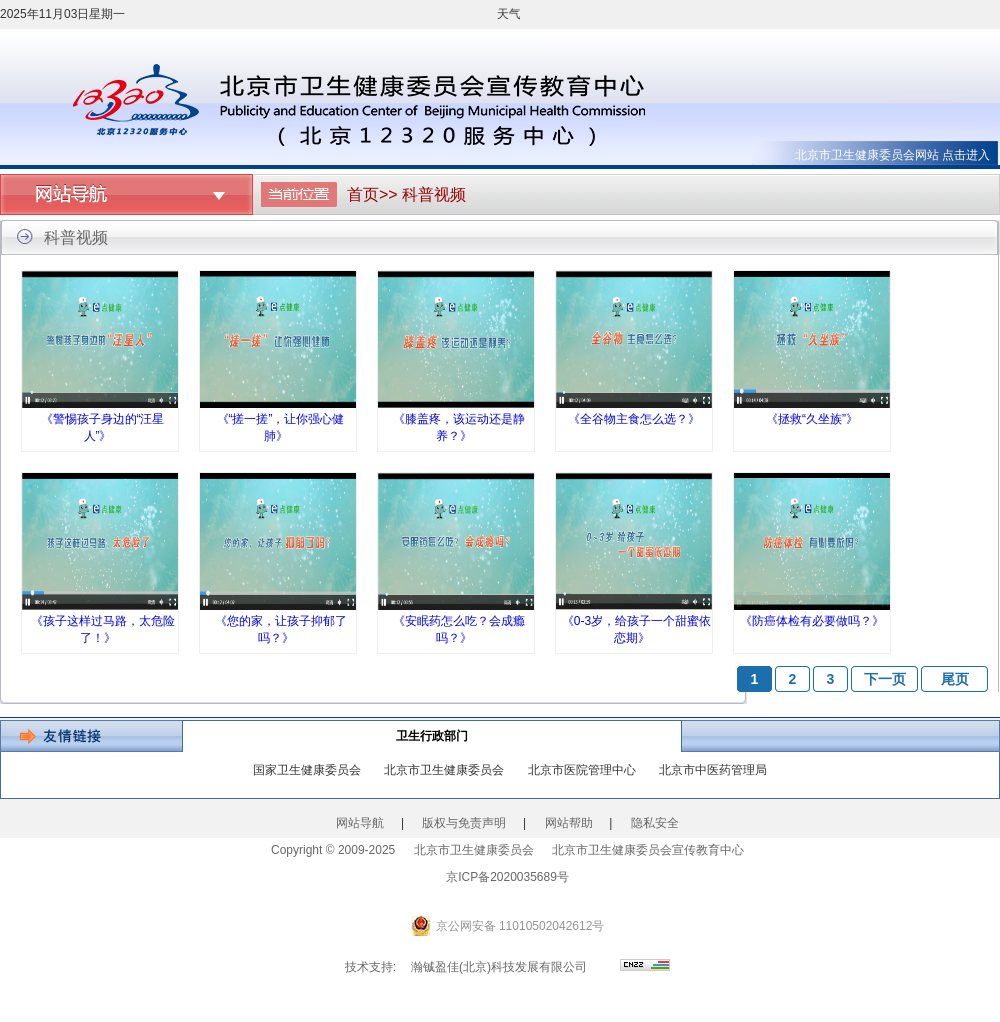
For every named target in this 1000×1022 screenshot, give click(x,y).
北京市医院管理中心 (582, 770)
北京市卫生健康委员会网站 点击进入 (892, 155)
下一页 (885, 679)
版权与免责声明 (464, 823)
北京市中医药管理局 (713, 770)
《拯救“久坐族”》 (812, 419)
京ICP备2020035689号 (507, 877)
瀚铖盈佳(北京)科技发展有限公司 (499, 967)
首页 (363, 194)
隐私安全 (655, 823)
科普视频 (434, 194)
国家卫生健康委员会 (307, 770)
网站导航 (360, 823)
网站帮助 (569, 823)
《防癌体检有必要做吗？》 (812, 621)
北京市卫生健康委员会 (444, 770)
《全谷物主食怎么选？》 (634, 419)
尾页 (955, 679)
